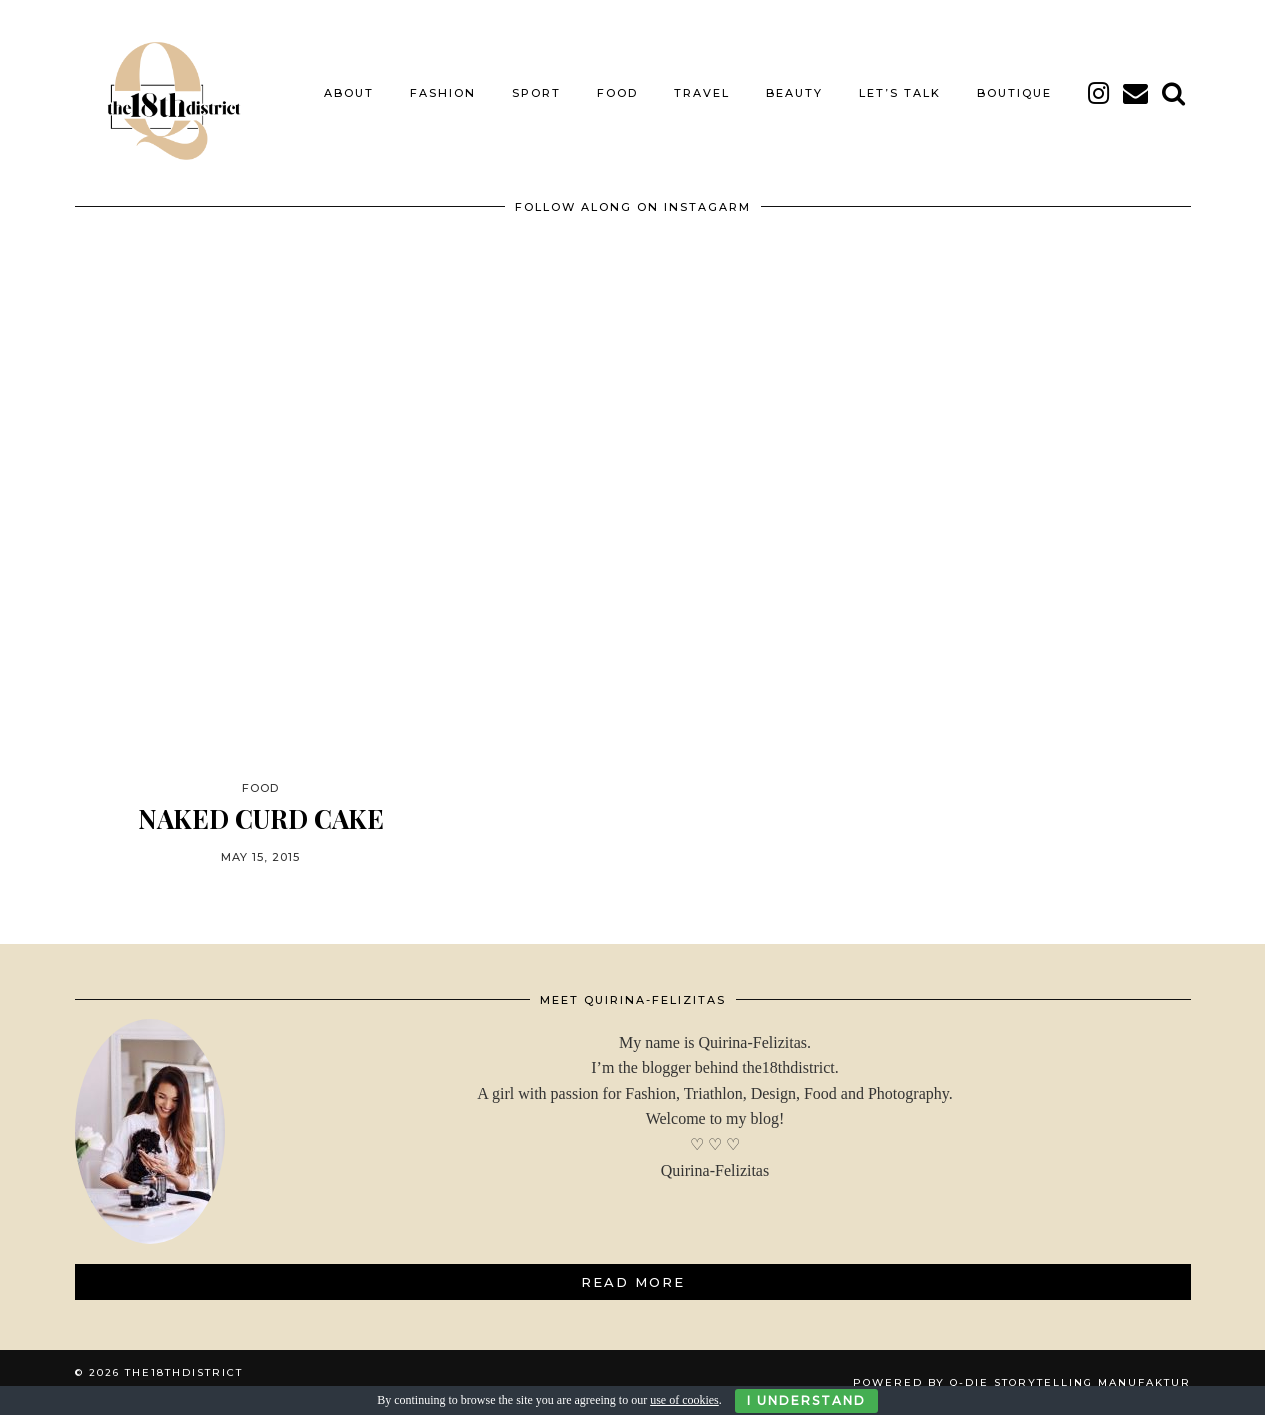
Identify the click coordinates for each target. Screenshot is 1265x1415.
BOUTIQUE (1014, 93)
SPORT (536, 93)
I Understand (806, 1400)
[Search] (1174, 93)
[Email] (1136, 93)
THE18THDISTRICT (184, 1372)
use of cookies (684, 1400)
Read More (633, 1282)
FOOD (617, 93)
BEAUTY (794, 93)
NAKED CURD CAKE (261, 818)
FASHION (443, 93)
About (349, 93)
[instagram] (1099, 93)
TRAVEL (702, 93)
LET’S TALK (900, 93)
